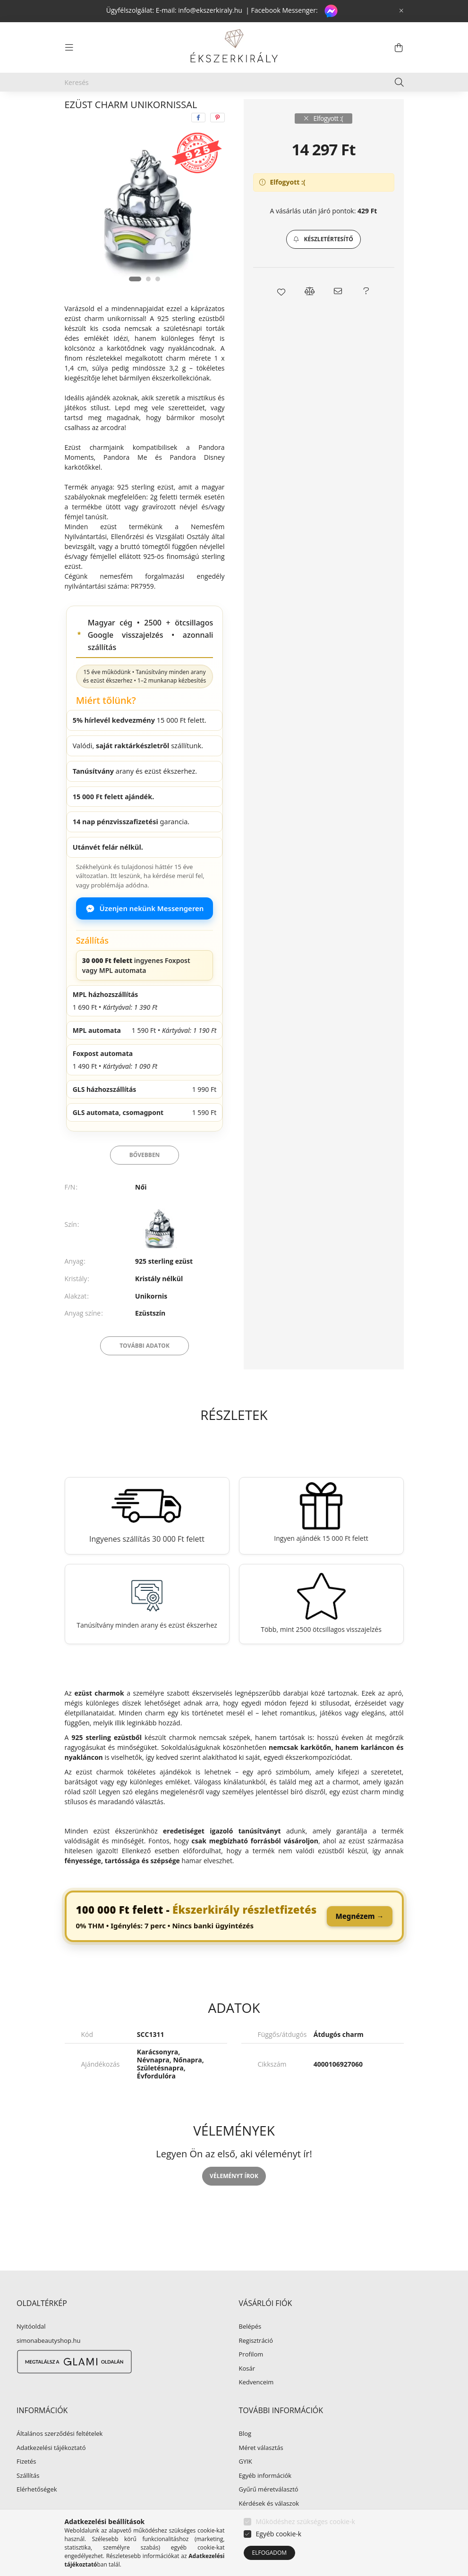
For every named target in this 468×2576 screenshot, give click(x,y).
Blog (245, 2456)
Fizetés (26, 2484)
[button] (323, 261)
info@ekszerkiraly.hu (210, 10)
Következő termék (374, 110)
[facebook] (198, 139)
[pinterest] (217, 139)
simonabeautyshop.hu (48, 2362)
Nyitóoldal (31, 2349)
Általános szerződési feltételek (59, 2456)
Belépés (250, 2349)
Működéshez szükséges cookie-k (305, 2521)
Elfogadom (269, 2553)
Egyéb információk (265, 2498)
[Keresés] (234, 82)
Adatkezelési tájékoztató (51, 2470)
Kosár (247, 2391)
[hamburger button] (69, 47)
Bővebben (144, 1177)
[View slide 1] (135, 301)
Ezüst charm (196, 110)
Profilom (251, 2377)
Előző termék (319, 110)
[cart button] (399, 47)
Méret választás (261, 2470)
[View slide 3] (157, 301)
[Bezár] (401, 11)
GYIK (245, 2484)
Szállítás (28, 2498)
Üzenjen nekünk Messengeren (144, 930)
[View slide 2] (148, 301)
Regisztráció (256, 2363)
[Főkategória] (80, 110)
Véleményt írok (234, 2198)
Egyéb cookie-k (279, 2533)
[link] (234, 1939)
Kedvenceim (256, 2404)
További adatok (144, 1368)
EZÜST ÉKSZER (137, 110)
